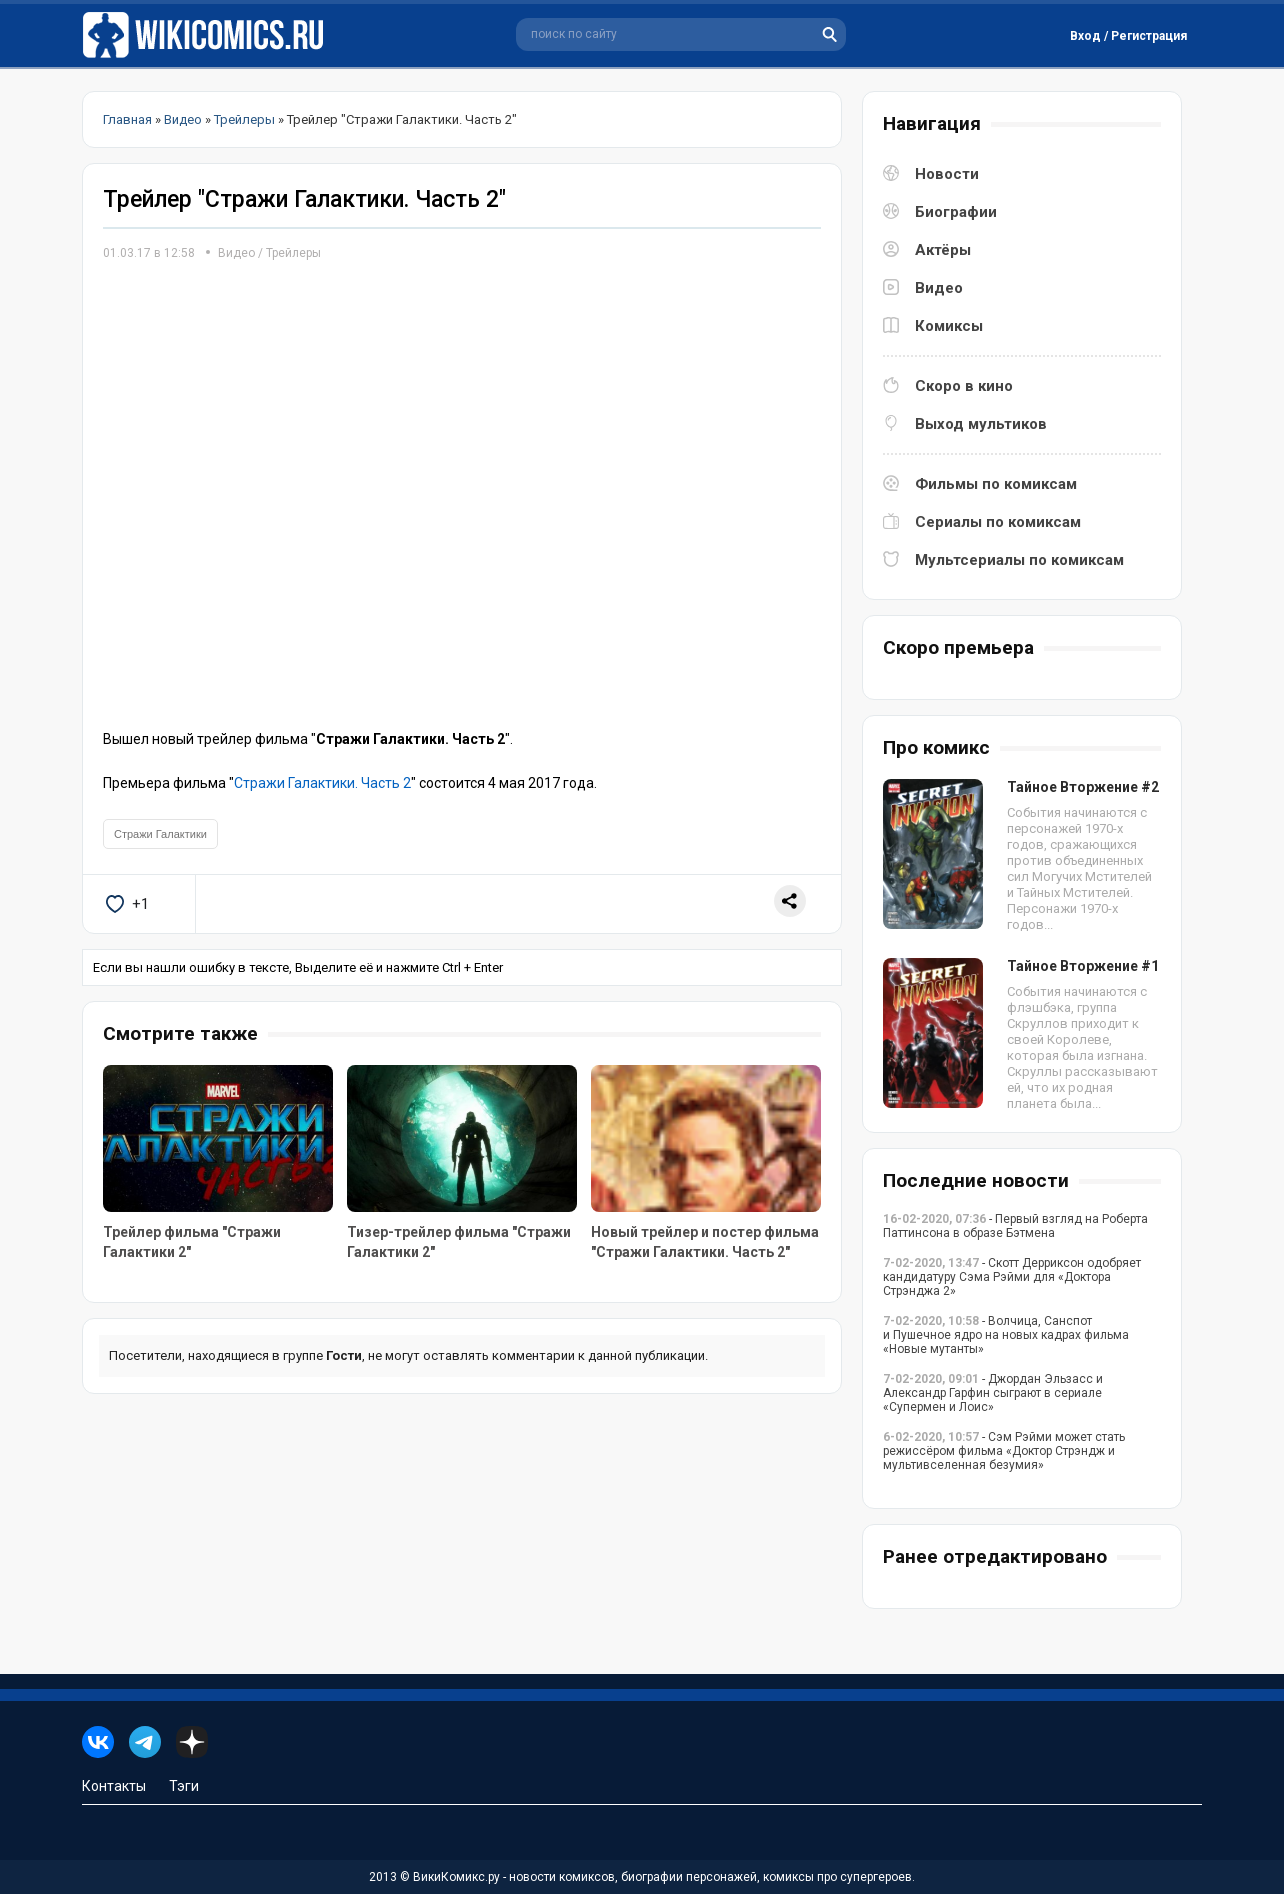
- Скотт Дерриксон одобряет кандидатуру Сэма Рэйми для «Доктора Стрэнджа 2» (1012, 1277)
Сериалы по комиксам (998, 522)
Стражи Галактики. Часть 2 (322, 783)
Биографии (956, 212)
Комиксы (949, 326)
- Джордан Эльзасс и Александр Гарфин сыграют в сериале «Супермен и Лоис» (993, 1393)
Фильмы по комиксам (996, 484)
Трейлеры (293, 253)
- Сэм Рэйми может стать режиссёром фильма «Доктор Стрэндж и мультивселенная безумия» (1004, 1451)
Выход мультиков (981, 424)
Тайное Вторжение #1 (1083, 966)
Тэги (184, 1786)
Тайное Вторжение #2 (1083, 787)
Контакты (114, 1786)
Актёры (943, 250)
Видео (236, 253)
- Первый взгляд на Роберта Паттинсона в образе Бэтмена (1015, 1226)
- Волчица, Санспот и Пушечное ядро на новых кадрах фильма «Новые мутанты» (1006, 1335)
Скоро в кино (964, 386)
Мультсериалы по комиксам (1019, 560)
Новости (947, 174)
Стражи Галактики (160, 834)
